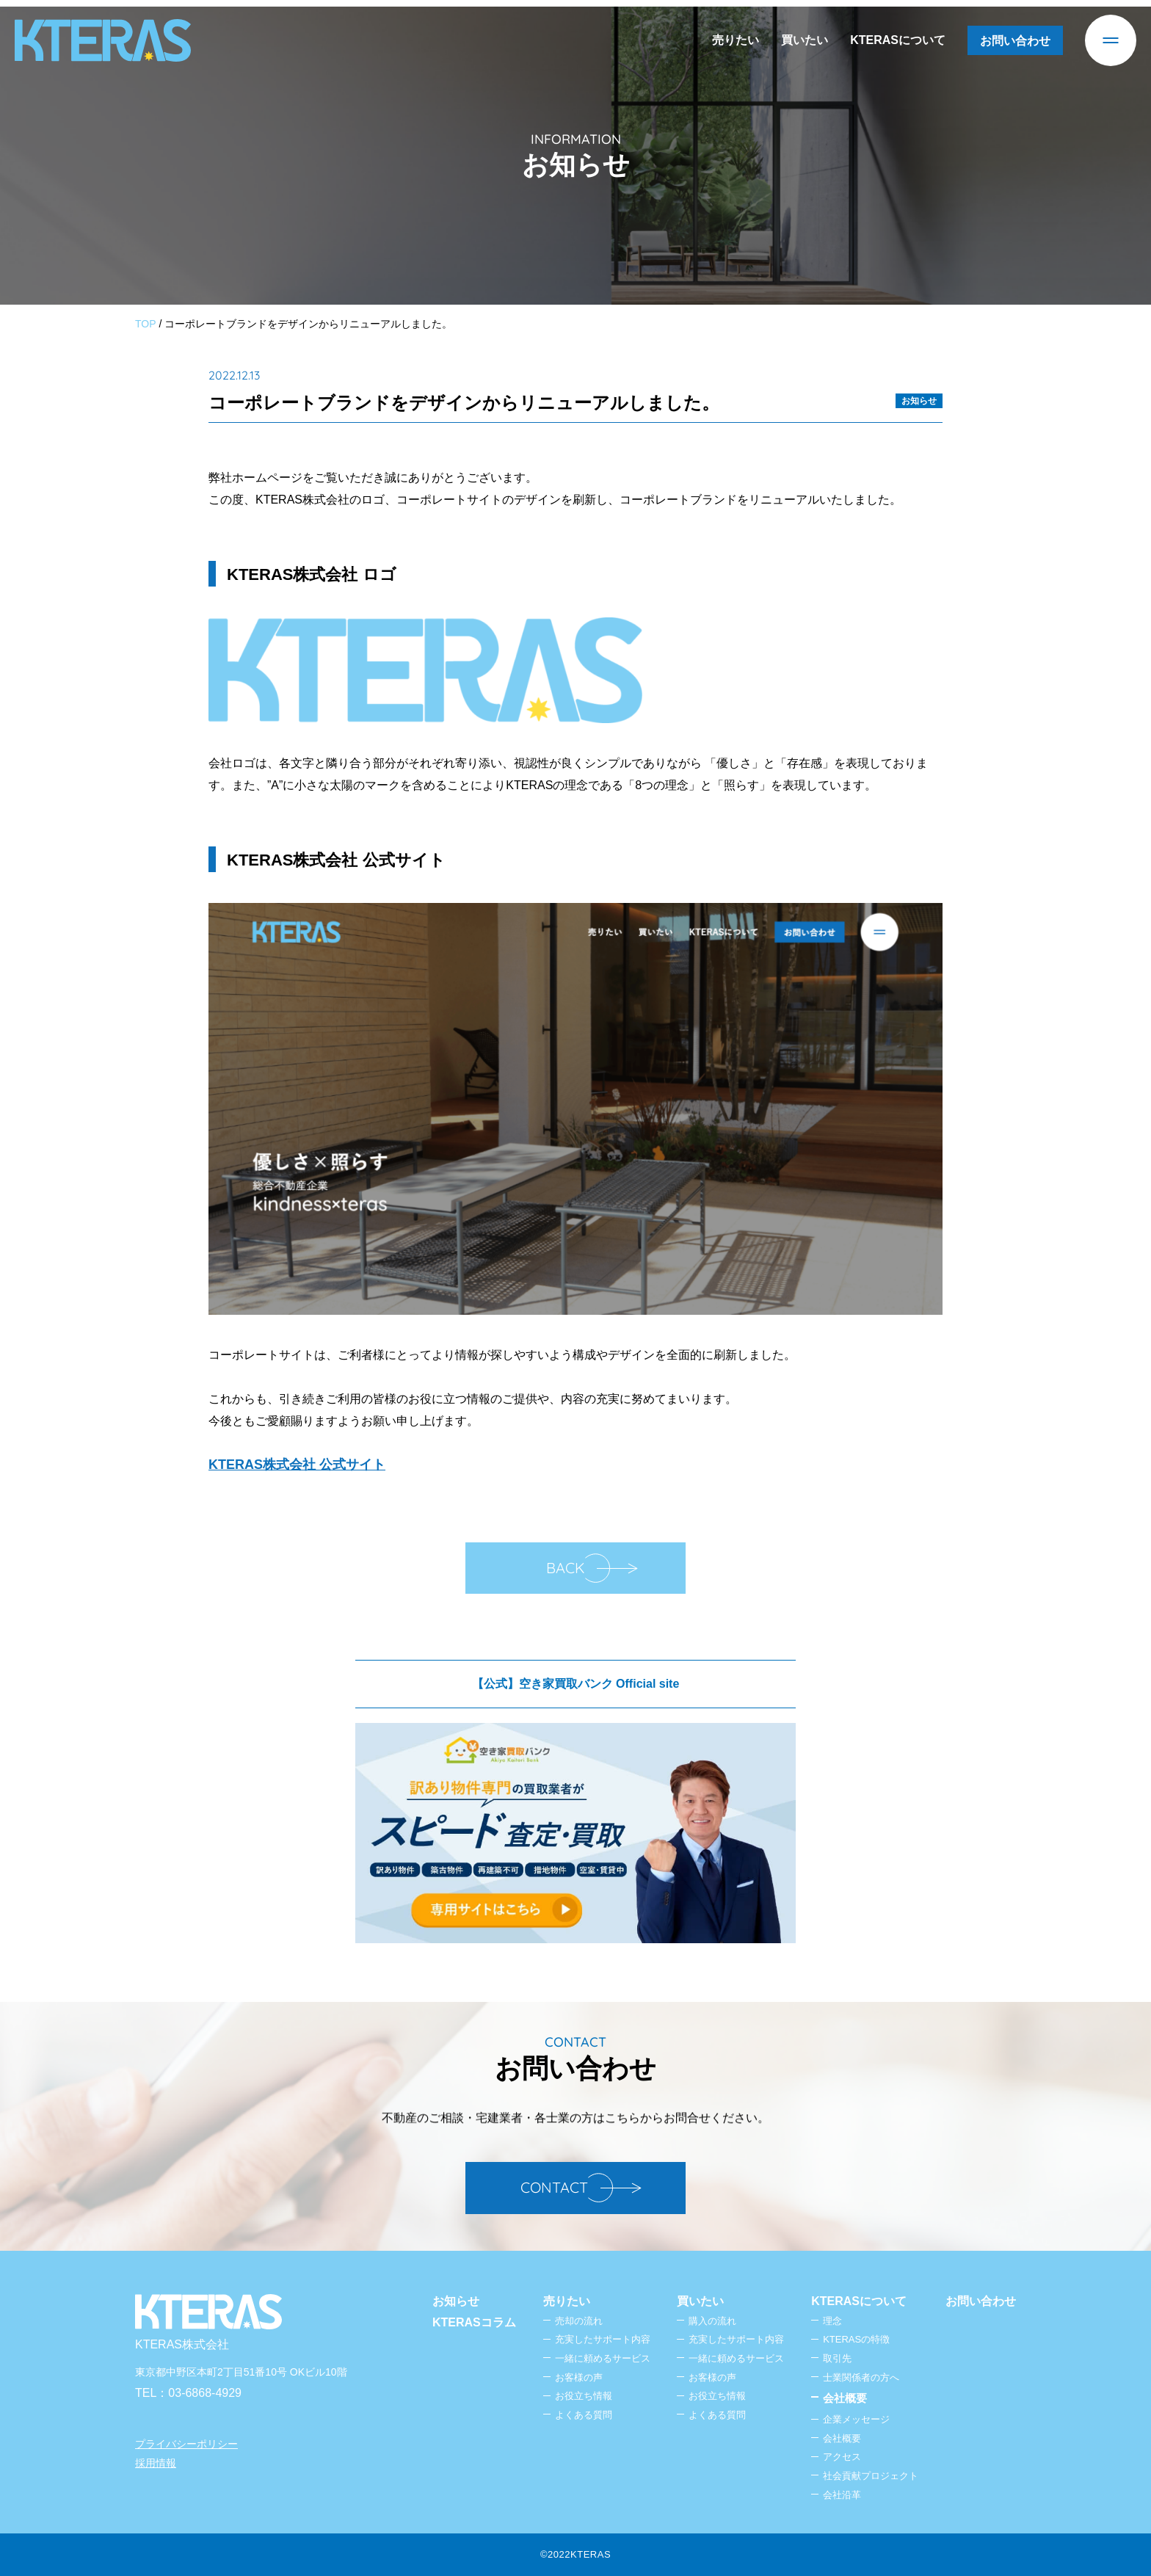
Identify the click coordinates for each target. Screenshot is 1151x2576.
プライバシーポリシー (186, 2444)
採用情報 (155, 2463)
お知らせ (919, 401)
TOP (145, 324)
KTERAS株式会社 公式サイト (296, 1464)
